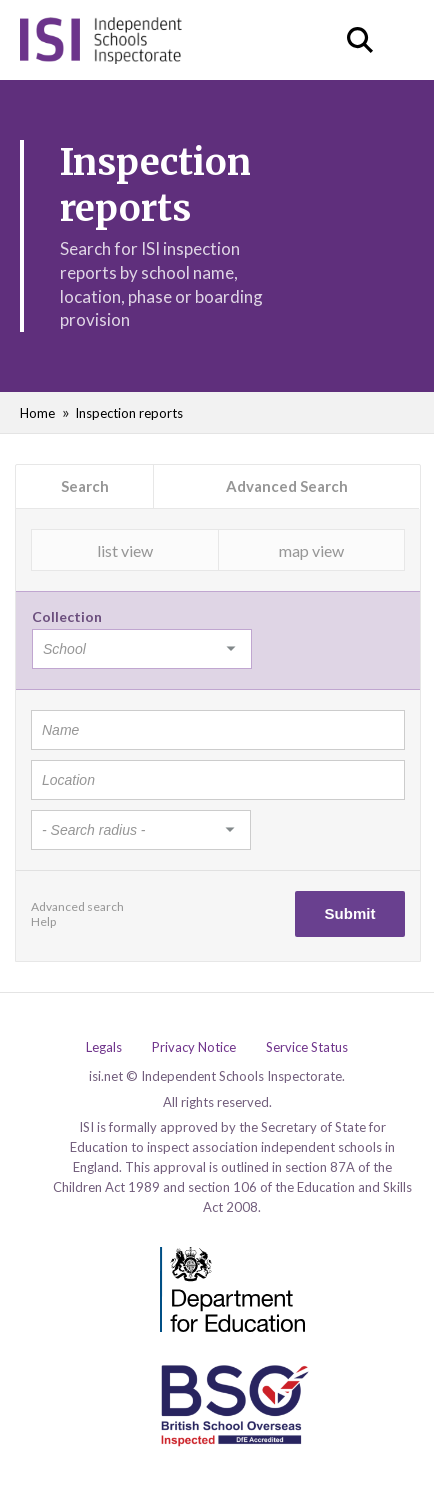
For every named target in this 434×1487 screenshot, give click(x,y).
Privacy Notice (194, 1047)
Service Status (307, 1047)
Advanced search (77, 906)
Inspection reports (129, 413)
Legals (104, 1047)
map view (311, 550)
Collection (67, 616)
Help (43, 921)
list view (125, 550)
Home (37, 413)
